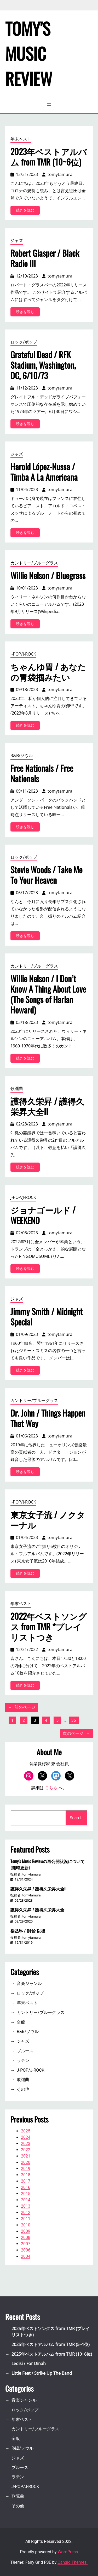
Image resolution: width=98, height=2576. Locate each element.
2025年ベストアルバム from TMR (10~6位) (51, 2354)
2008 (25, 2237)
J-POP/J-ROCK (23, 654)
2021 (25, 2156)
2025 (25, 2131)
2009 (25, 2231)
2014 (25, 2199)
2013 (25, 2206)
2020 (25, 2162)
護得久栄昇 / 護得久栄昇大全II (47, 1106)
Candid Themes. (72, 2562)
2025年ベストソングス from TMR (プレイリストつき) (50, 2332)
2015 (25, 2193)
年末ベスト (20, 139)
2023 (25, 2143)
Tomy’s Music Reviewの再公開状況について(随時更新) (47, 1864)
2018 (25, 2174)
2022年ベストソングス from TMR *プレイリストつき (48, 1626)
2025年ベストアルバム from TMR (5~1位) (50, 2344)
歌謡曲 (16, 1088)
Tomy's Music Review (28, 53)
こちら (51, 1787)
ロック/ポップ (23, 342)
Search (76, 1817)
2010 (25, 2225)
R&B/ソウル (21, 755)
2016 (25, 2187)
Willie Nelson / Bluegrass (47, 575)
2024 (25, 2137)
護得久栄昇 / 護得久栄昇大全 (37, 1909)
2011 (25, 2218)
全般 (21, 2022)
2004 (25, 2256)
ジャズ (16, 240)
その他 (23, 2089)
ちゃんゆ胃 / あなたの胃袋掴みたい (48, 671)
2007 (25, 2243)
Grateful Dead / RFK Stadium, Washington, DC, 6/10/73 (43, 365)
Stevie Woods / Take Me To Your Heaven (46, 874)
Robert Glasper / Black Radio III (44, 258)
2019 (25, 2168)
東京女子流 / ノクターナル (47, 1519)
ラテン (23, 2060)
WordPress (67, 2551)
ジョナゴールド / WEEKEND (43, 1215)
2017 (25, 2181)
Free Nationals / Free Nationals (41, 773)
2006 (25, 2250)
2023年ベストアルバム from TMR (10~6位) (48, 156)
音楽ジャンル (29, 1983)
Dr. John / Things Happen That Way (47, 1418)
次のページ (76, 1733)
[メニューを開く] (49, 105)
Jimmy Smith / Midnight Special (46, 1316)
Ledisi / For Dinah (28, 2363)
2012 (25, 2212)
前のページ (21, 1707)
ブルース (25, 2050)
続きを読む (27, 211)
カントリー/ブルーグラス (34, 563)
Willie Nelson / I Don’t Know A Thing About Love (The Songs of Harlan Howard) (48, 994)
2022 (25, 2149)
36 (73, 1720)
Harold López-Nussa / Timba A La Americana (44, 471)
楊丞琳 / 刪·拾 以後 (27, 1930)
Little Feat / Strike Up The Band (41, 2373)
